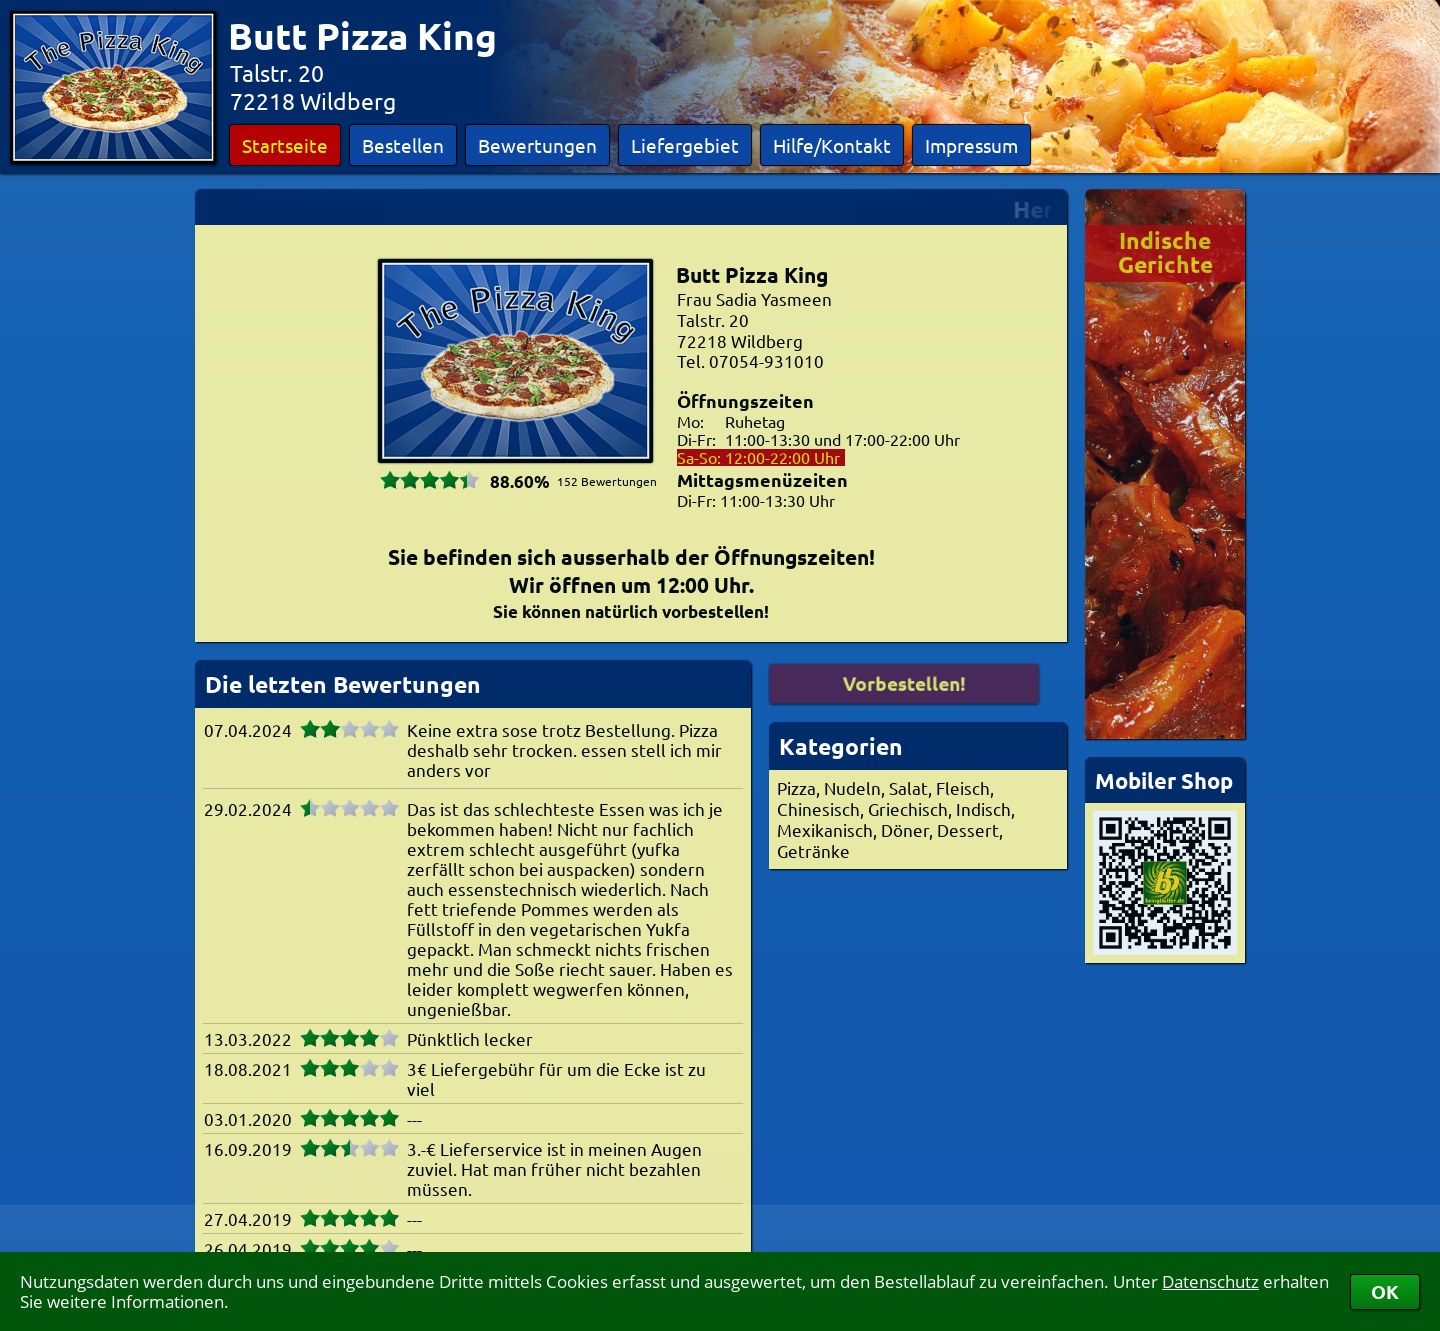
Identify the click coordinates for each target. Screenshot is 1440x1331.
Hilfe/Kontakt (832, 145)
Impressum (971, 145)
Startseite (285, 145)
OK (1385, 1291)
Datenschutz (1210, 1281)
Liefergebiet (685, 145)
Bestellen (403, 145)
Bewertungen (537, 145)
